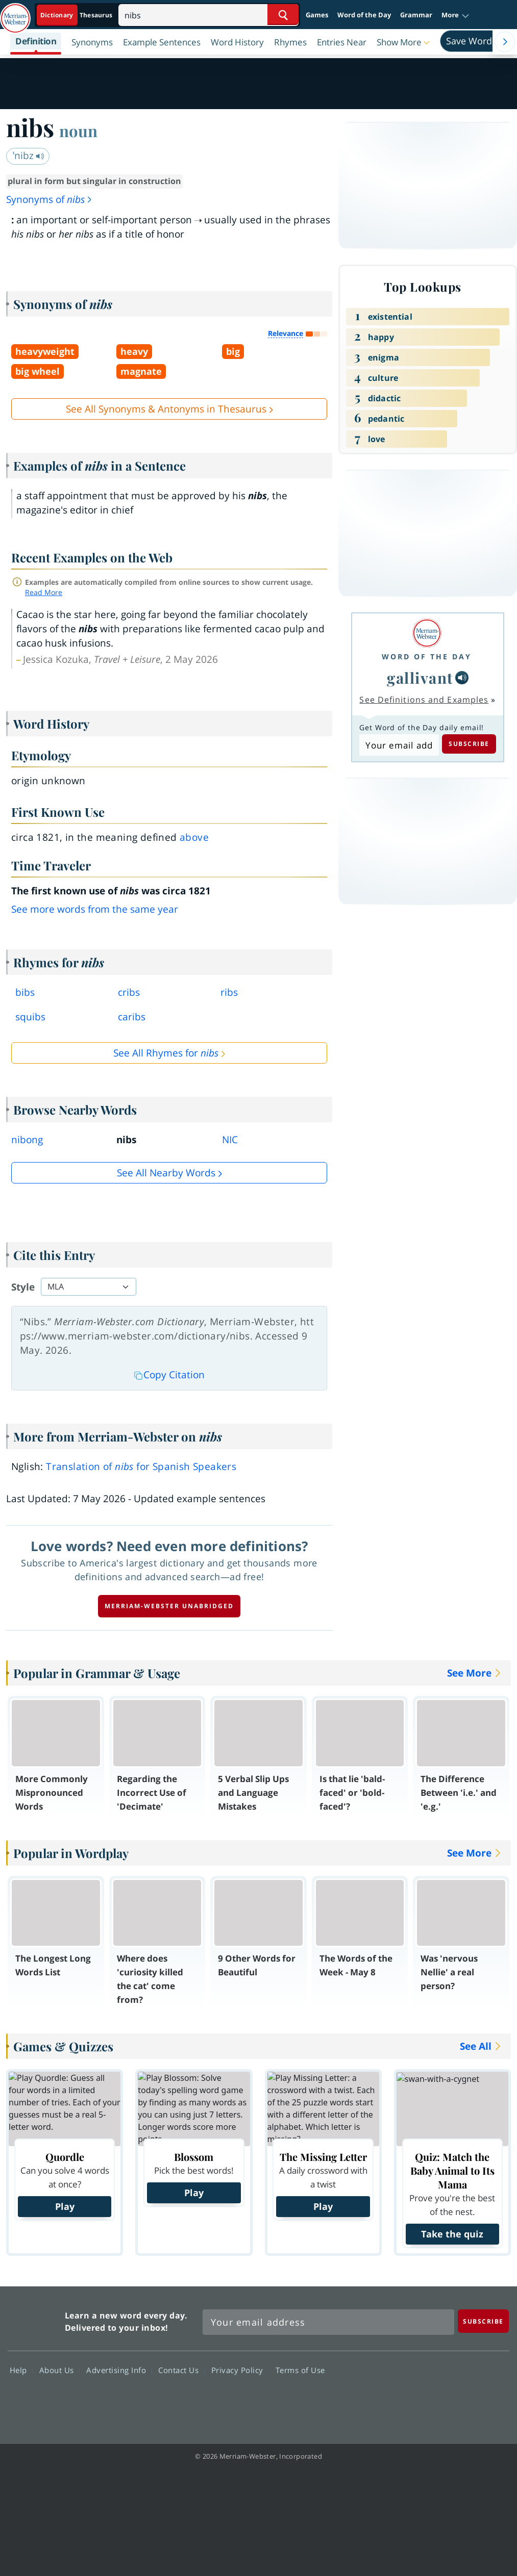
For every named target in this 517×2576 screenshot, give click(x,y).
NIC (230, 1139)
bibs (25, 992)
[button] (455, 15)
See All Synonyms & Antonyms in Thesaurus (166, 409)
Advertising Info (119, 2369)
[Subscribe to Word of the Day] (398, 745)
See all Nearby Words (166, 1172)
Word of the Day (364, 14)
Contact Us (181, 2369)
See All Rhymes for (165, 1053)
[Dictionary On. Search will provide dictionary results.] (77, 15)
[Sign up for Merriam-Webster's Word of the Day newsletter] (328, 2322)
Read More (43, 592)
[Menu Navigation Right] (505, 42)
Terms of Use (300, 2369)
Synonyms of (49, 199)
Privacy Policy (240, 2369)
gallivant (420, 677)
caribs (131, 1016)
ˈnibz (28, 155)
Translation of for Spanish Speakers (141, 1466)
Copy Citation (169, 1374)
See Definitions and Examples (423, 699)
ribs (229, 992)
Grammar (416, 14)
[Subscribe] (483, 2320)
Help (21, 2369)
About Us (59, 2369)
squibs (30, 1016)
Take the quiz (452, 2234)
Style (23, 1287)
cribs (129, 992)
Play (65, 2206)
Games (317, 14)
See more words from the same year (94, 909)
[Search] (208, 14)
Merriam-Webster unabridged (169, 1606)
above (194, 837)
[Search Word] (283, 14)
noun (78, 130)
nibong (27, 1139)
